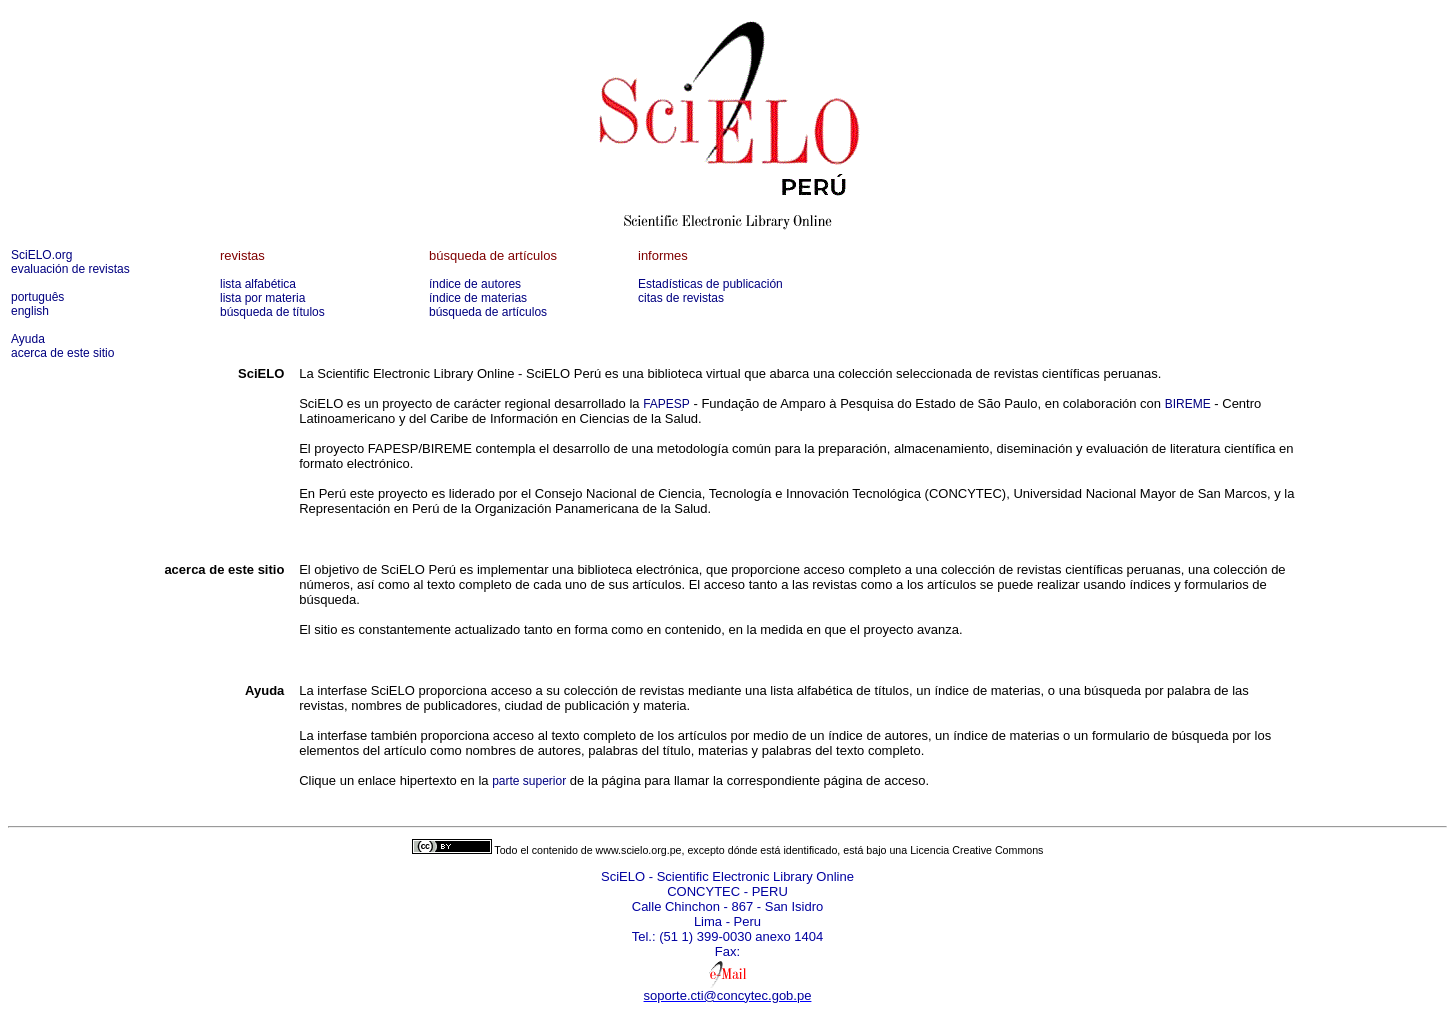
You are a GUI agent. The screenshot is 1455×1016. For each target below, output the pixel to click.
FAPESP (666, 404)
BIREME (1188, 404)
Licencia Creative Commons (976, 850)
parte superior (529, 781)
